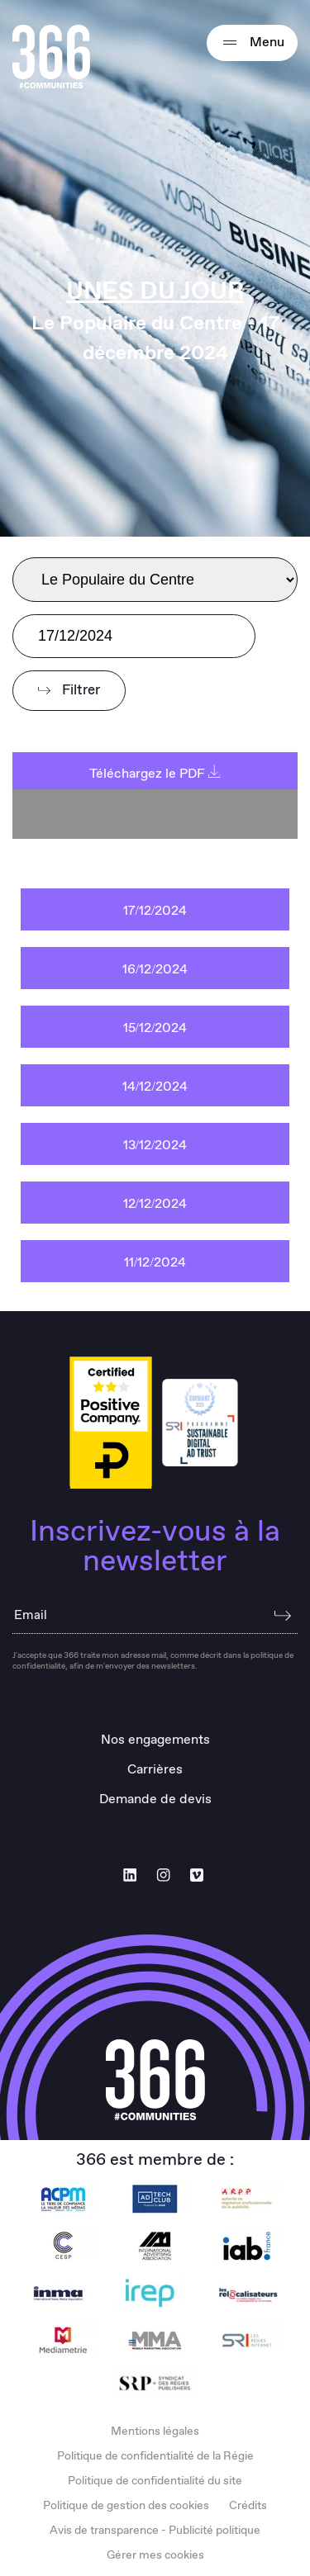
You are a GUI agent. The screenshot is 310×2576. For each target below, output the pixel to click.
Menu (252, 43)
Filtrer (69, 690)
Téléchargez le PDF (155, 774)
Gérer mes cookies (155, 2555)
